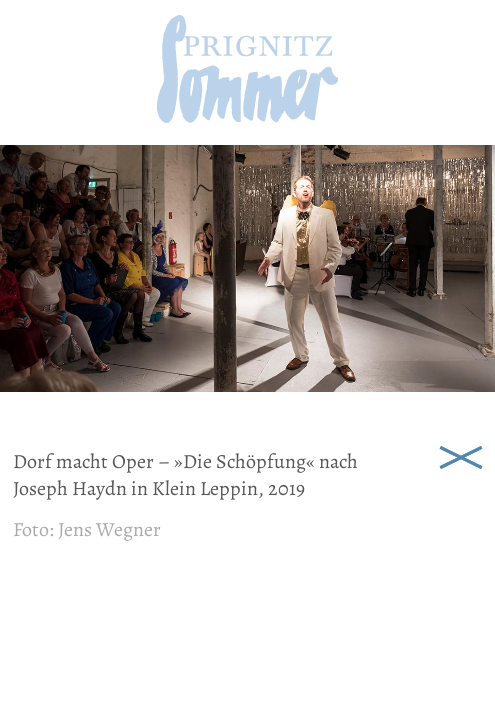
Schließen (461, 456)
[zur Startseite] (247, 116)
